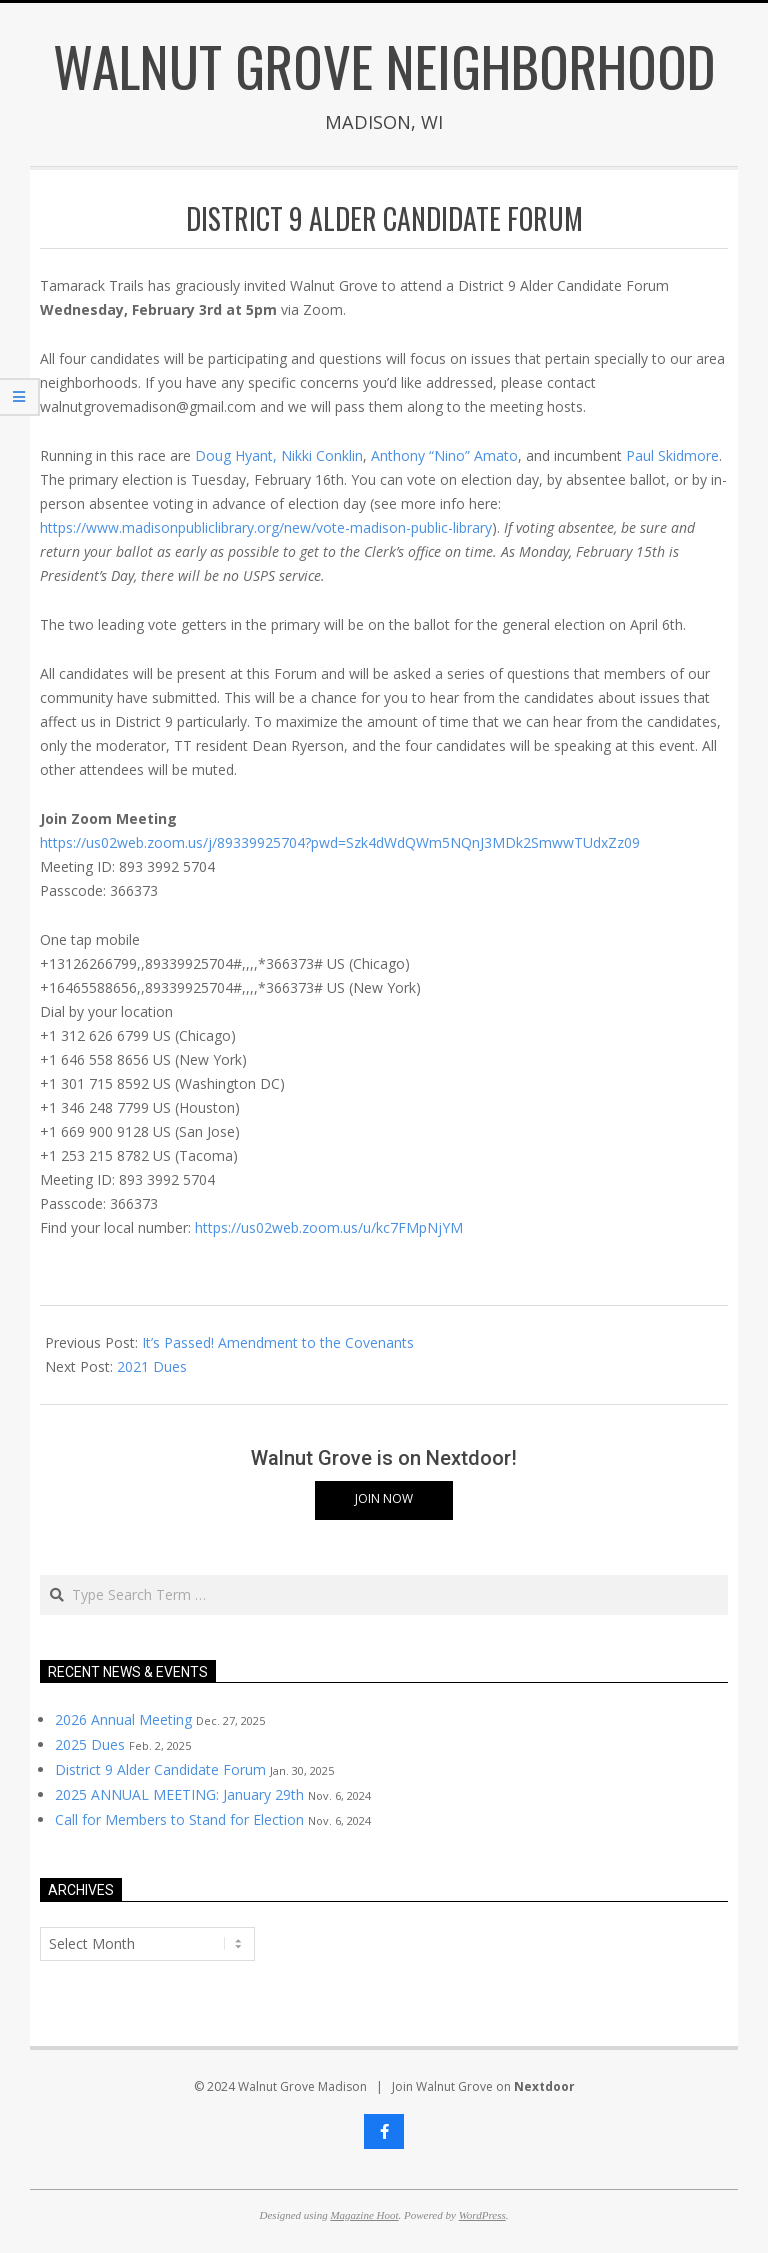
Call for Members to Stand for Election (179, 1819)
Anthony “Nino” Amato (444, 455)
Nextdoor (544, 2086)
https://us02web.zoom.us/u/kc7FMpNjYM (329, 1227)
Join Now (384, 1498)
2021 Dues (152, 1366)
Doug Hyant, (236, 455)
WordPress (482, 2215)
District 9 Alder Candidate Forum (160, 1769)
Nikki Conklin (322, 455)
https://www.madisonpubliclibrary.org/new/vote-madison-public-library (266, 527)
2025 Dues (90, 1744)
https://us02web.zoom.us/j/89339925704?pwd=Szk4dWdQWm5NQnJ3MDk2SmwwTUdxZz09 (340, 842)
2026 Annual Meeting (123, 1719)
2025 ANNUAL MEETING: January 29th (179, 1794)
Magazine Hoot (364, 2215)
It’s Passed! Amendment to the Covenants (278, 1342)
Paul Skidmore (672, 455)
